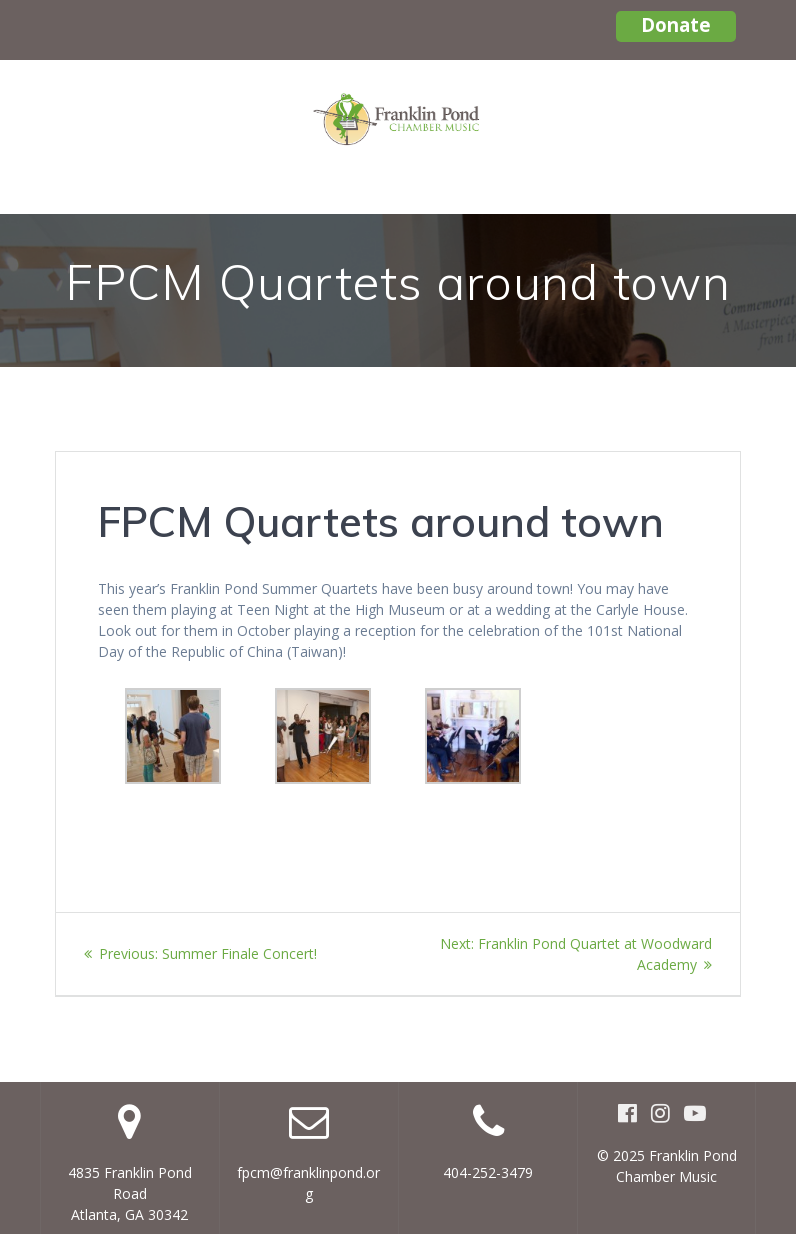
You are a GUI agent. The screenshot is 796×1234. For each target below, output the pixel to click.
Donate (676, 24)
